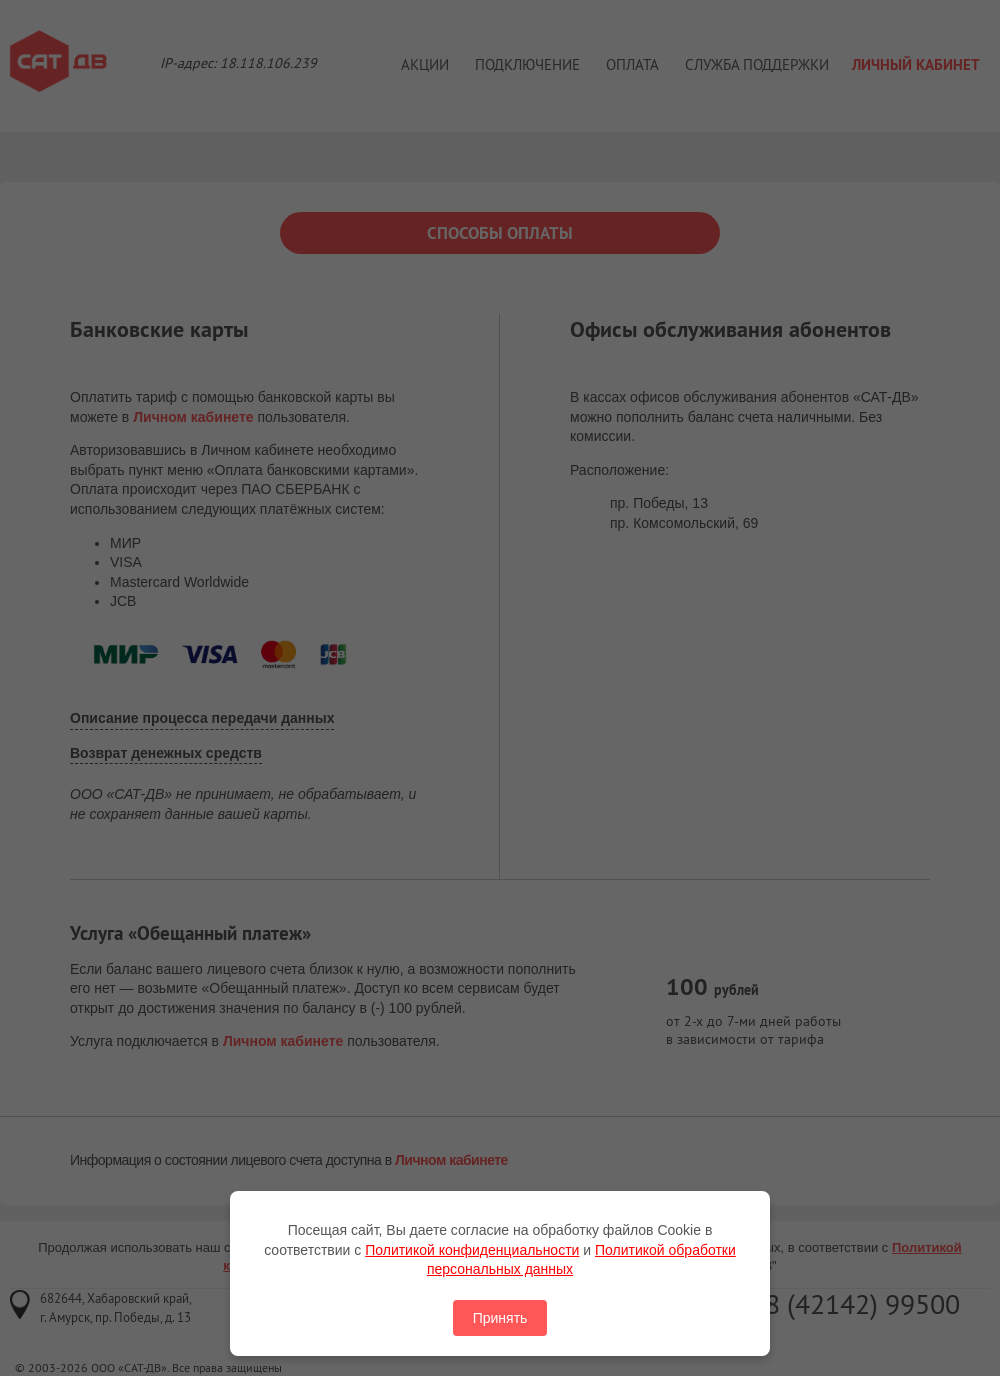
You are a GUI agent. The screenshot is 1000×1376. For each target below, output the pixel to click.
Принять (500, 1318)
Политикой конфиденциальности (472, 1250)
